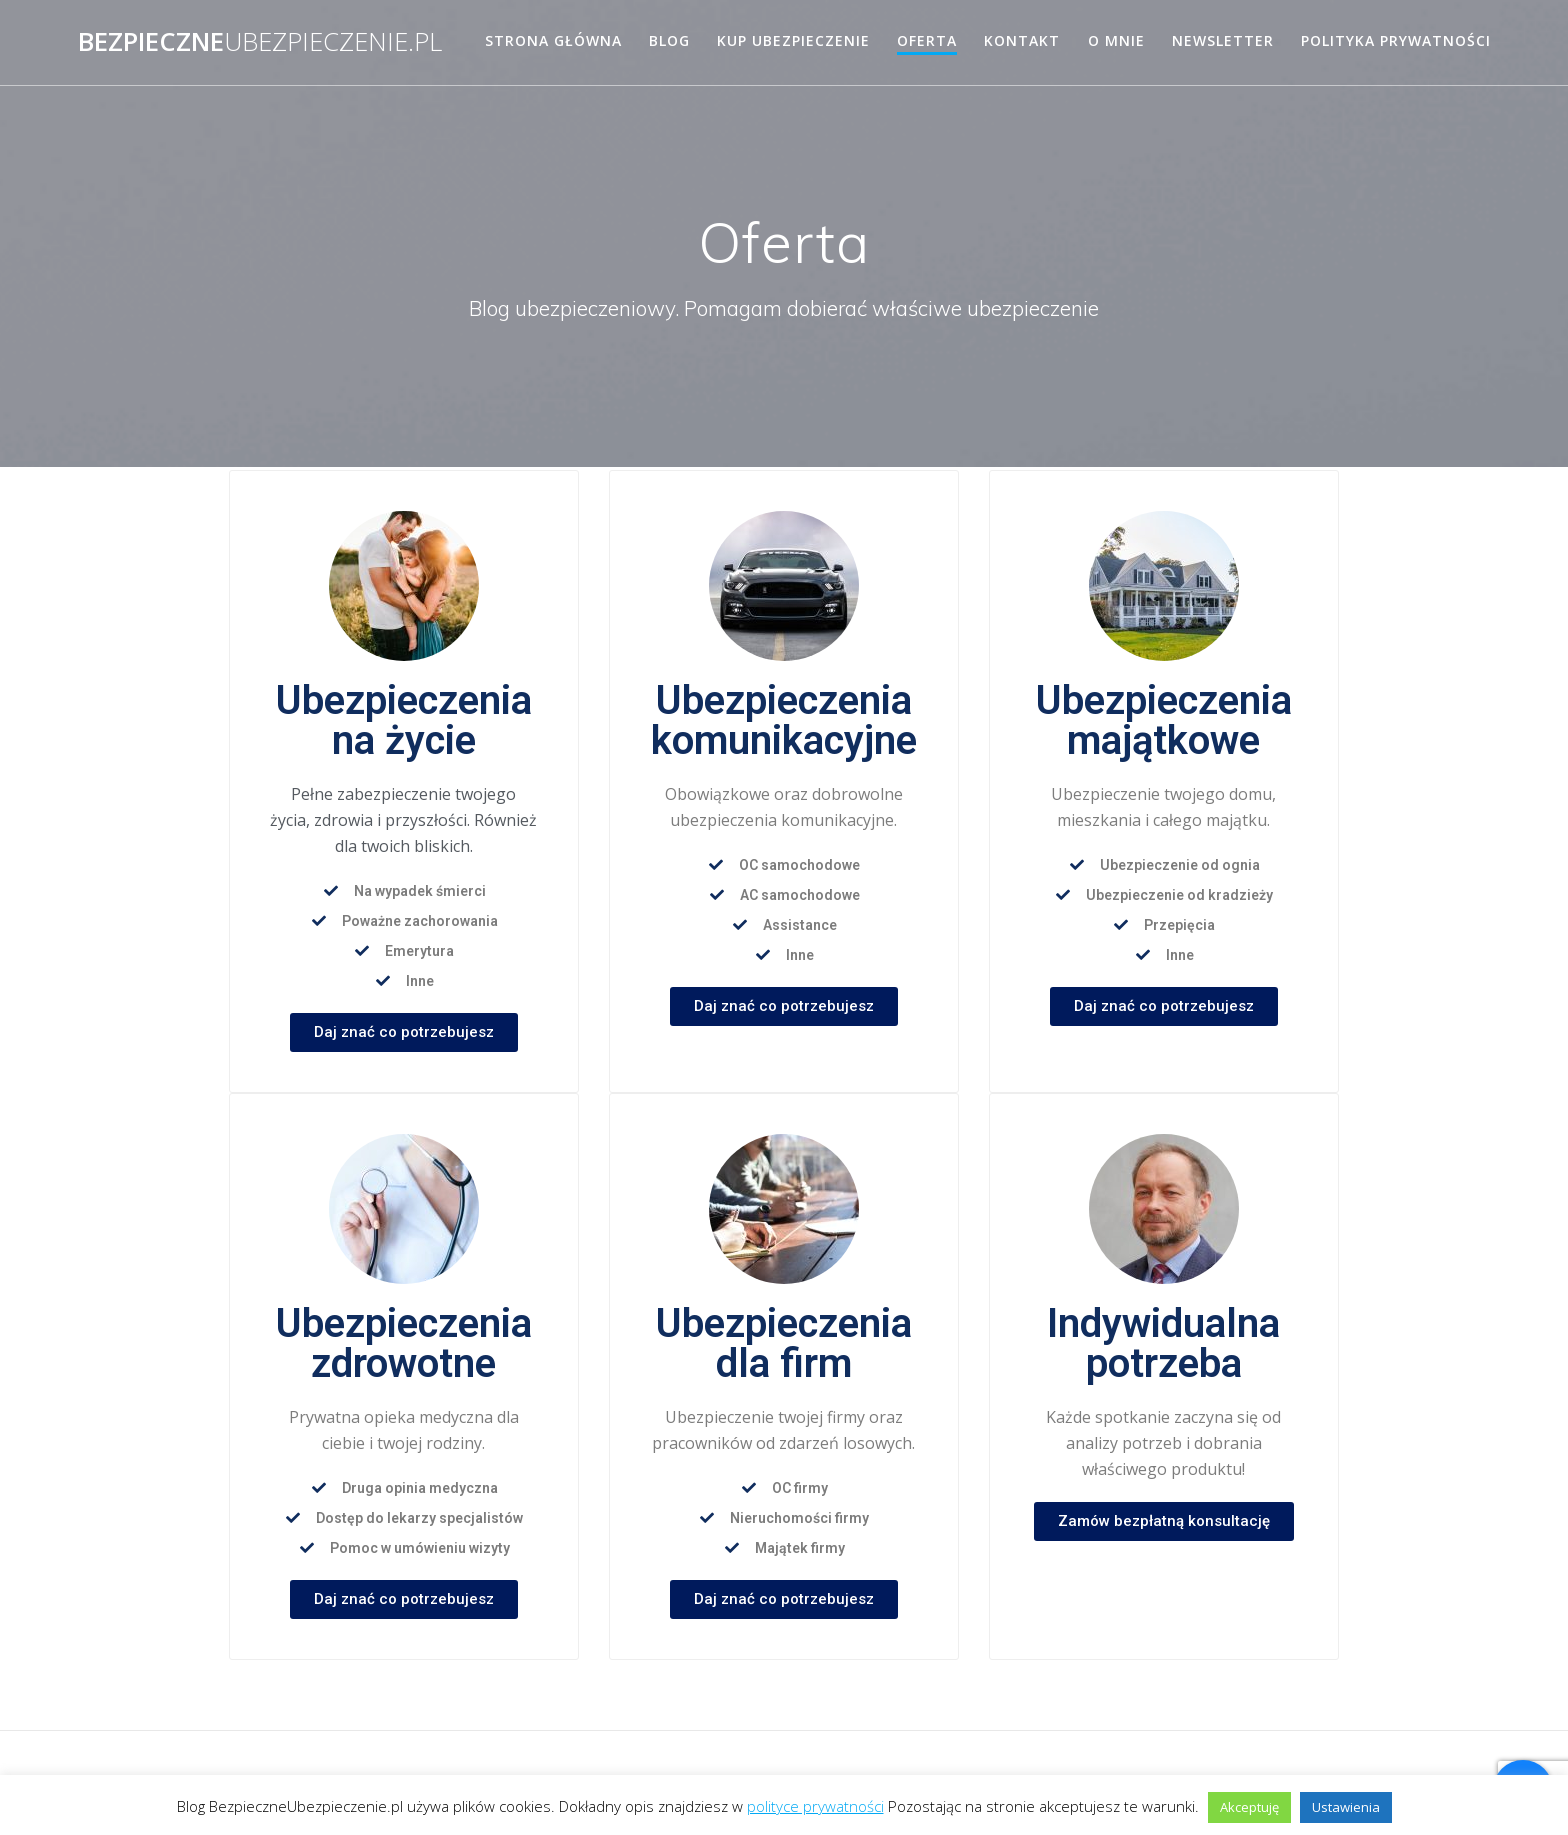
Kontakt (1022, 40)
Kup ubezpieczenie (793, 40)
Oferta (927, 40)
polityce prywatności (815, 1806)
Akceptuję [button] (1249, 1807)
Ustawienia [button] (1346, 1807)
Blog (669, 40)
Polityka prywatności (1396, 40)
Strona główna (553, 40)
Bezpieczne (260, 42)
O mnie (1116, 40)
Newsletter (1223, 40)
